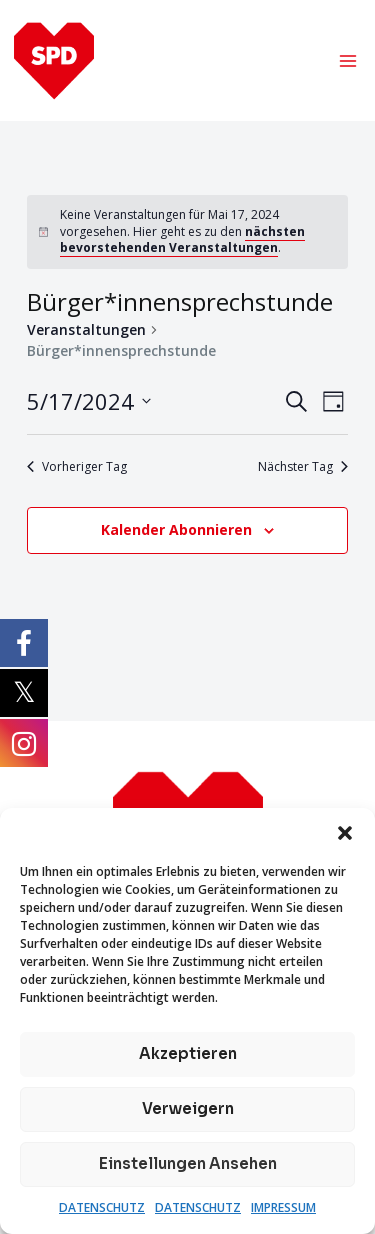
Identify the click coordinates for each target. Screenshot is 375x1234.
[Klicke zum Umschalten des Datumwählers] (89, 401)
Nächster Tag (303, 467)
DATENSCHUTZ (102, 1207)
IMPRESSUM (283, 1207)
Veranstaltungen (86, 329)
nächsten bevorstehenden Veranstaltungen (182, 240)
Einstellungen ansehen (188, 1163)
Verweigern (188, 1108)
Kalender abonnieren (176, 529)
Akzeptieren (188, 1053)
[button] (345, 833)
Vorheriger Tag (77, 467)
